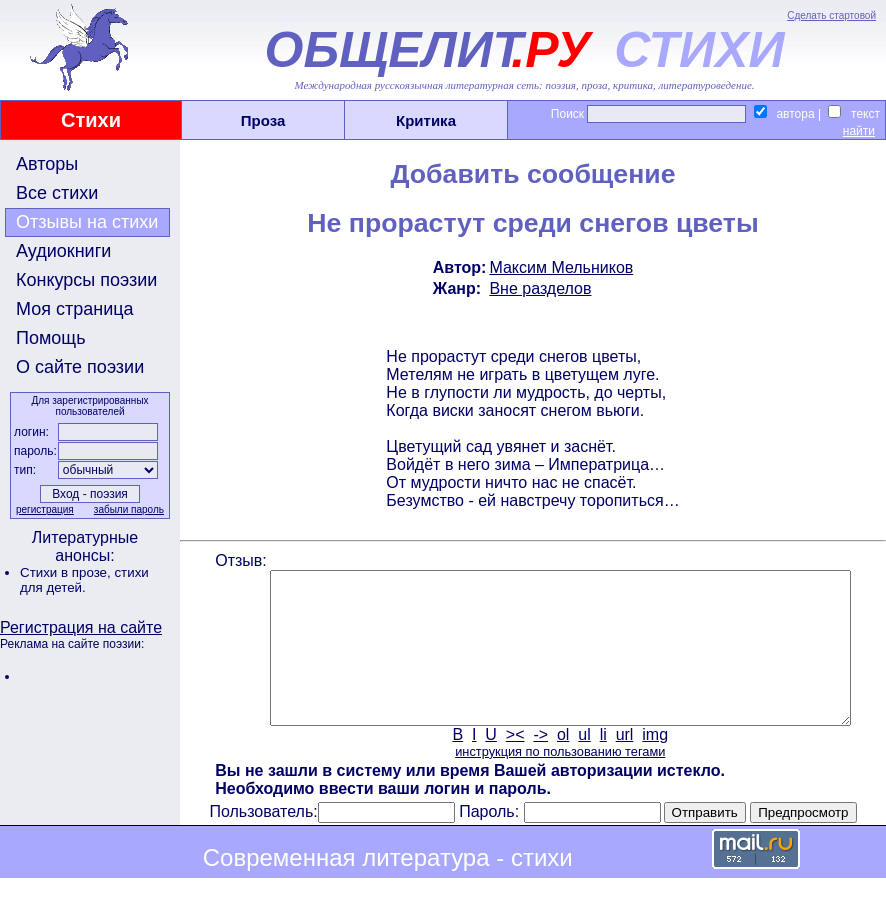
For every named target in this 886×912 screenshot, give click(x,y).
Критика (426, 120)
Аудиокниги (63, 251)
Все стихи (57, 193)
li (601, 764)
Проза (263, 120)
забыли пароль (127, 509)
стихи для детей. (84, 580)
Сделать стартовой (831, 15)
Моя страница (75, 309)
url (623, 764)
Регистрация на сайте (81, 627)
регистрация (43, 509)
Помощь (51, 338)
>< (513, 764)
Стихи (91, 120)
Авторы (47, 164)
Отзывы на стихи (87, 222)
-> (539, 764)
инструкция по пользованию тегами (558, 781)
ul (583, 764)
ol (561, 764)
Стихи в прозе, (67, 572)
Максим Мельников (560, 267)
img (654, 764)
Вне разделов (539, 288)
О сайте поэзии (80, 367)
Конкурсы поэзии (86, 280)
